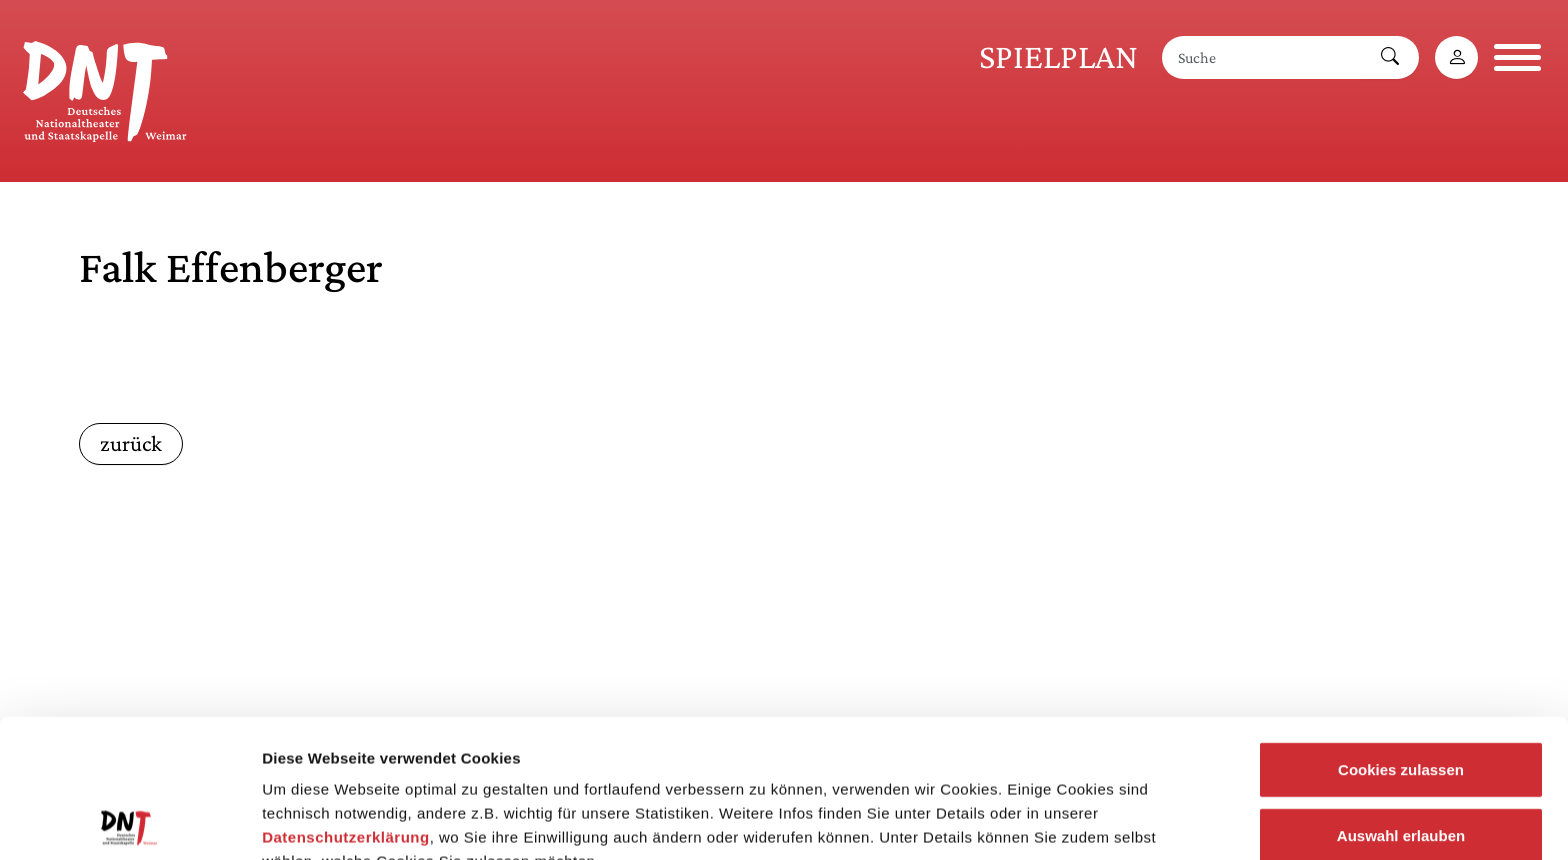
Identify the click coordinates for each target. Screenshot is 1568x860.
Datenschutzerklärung (346, 707)
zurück (131, 443)
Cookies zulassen (1401, 639)
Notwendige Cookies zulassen (1400, 770)
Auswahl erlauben (1401, 705)
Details (1038, 820)
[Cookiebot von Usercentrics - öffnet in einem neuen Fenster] (129, 821)
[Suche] (1262, 57)
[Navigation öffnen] (1517, 57)
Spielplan (1058, 56)
